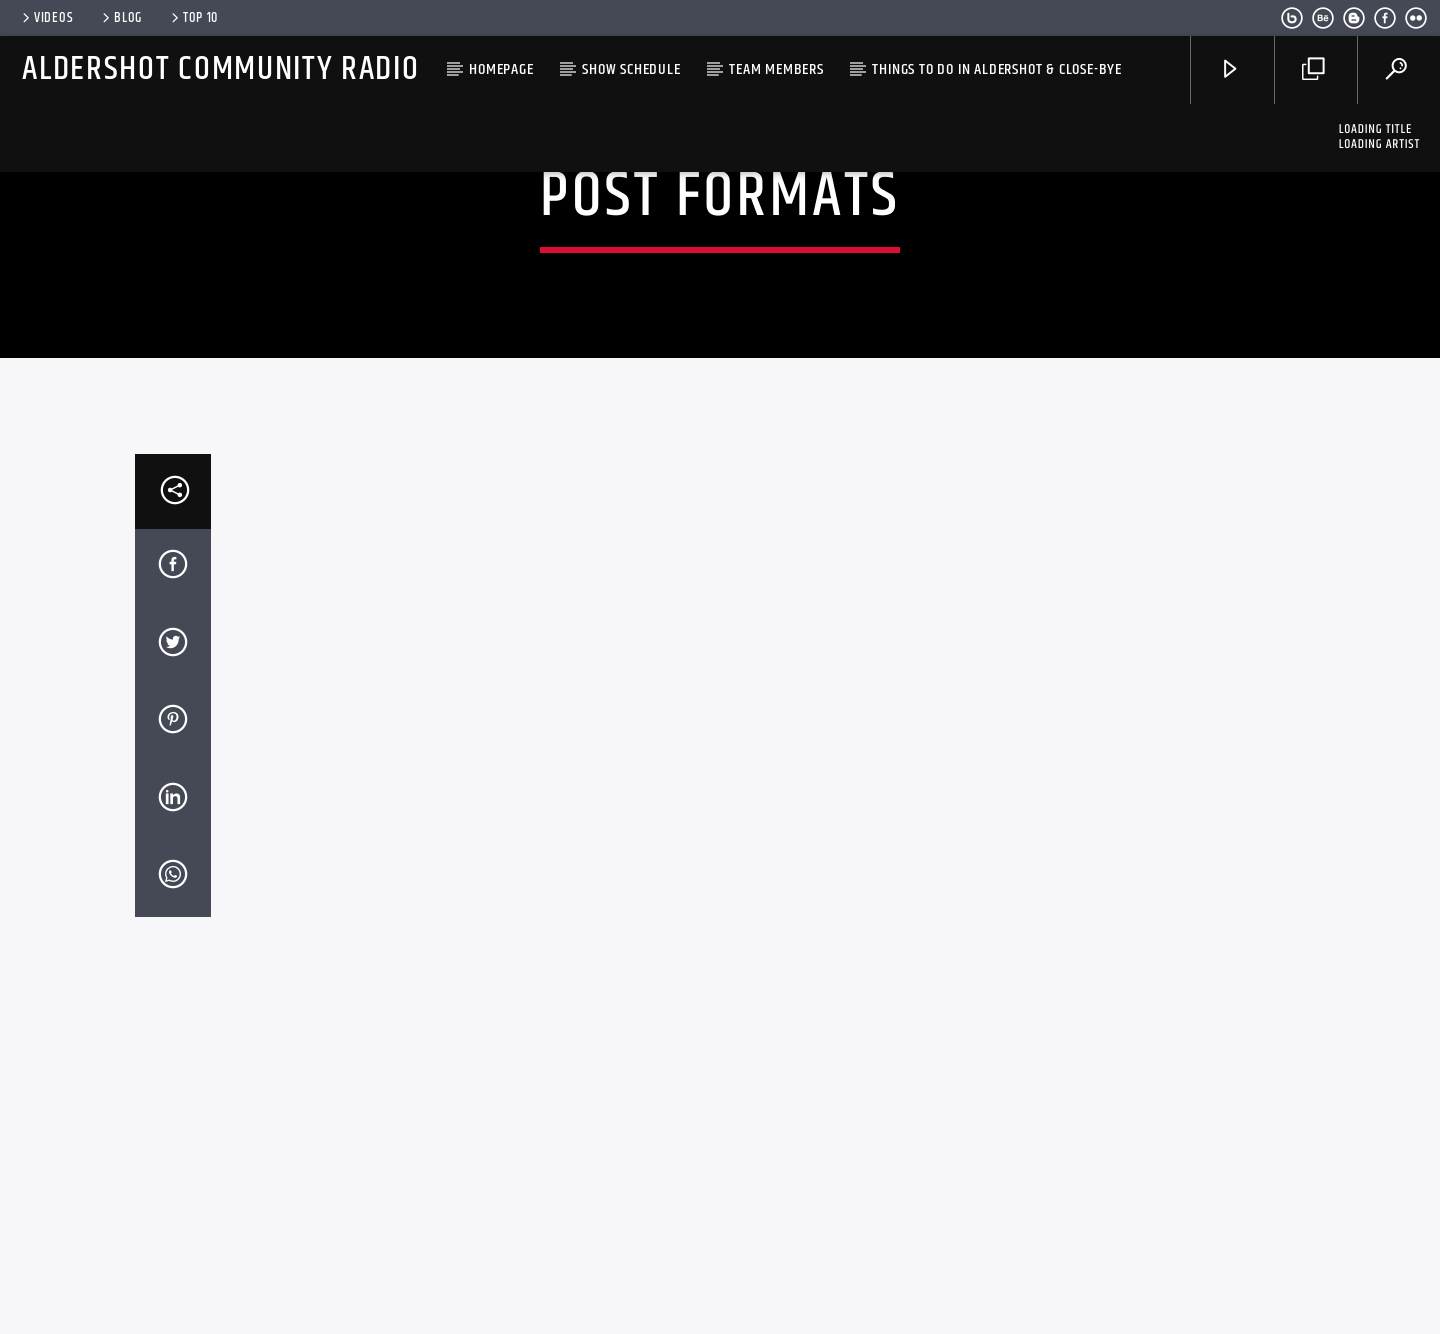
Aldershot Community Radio (220, 69)
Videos (46, 18)
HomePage (501, 69)
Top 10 (193, 18)
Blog (120, 18)
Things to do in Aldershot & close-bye (997, 69)
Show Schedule (631, 69)
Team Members (776, 69)
